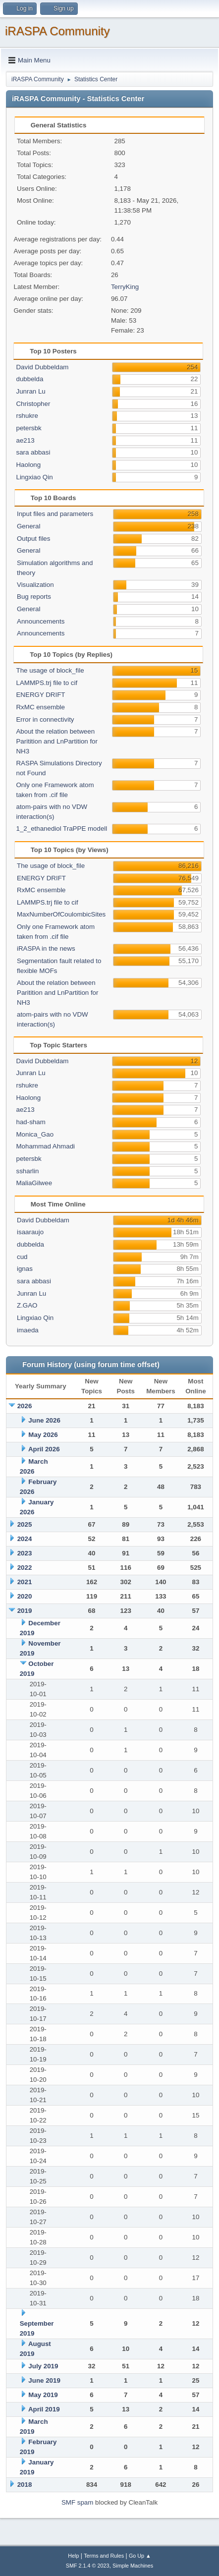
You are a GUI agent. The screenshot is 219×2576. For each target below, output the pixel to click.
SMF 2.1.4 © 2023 (88, 2566)
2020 (24, 1596)
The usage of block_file (50, 670)
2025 (24, 1524)
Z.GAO (27, 1305)
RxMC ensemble (40, 707)
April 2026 (44, 1449)
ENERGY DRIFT (40, 694)
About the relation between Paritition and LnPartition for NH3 (56, 741)
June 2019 (44, 2380)
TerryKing (125, 286)
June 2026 (44, 1420)
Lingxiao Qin (34, 477)
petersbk (28, 428)
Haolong (28, 464)
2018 (24, 2484)
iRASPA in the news (46, 948)
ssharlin (27, 1171)
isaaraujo (30, 1232)
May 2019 (42, 2395)
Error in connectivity (45, 719)
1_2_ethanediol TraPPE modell (61, 828)
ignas (25, 1268)
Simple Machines (132, 2566)
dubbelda (29, 379)
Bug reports (34, 596)
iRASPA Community (57, 31)
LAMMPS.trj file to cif (46, 683)
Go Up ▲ (140, 2556)
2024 (24, 1539)
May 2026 (42, 1434)
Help (73, 2556)
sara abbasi (33, 452)
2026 (24, 1406)
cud (22, 1256)
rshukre (27, 415)
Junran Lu (30, 391)
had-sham (30, 1122)
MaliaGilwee (34, 1183)
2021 (24, 1582)
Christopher (33, 403)
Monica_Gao (35, 1134)
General (28, 526)
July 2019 (43, 2366)
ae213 (25, 440)
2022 (24, 1567)
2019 (24, 1610)
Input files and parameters (55, 513)
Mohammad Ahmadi (45, 1146)
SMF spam (77, 2502)
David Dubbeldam (42, 367)
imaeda (28, 1330)
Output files (33, 538)
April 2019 (44, 2409)
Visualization (35, 584)
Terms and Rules (104, 2556)
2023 (24, 1553)
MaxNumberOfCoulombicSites (61, 914)
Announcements (40, 621)
